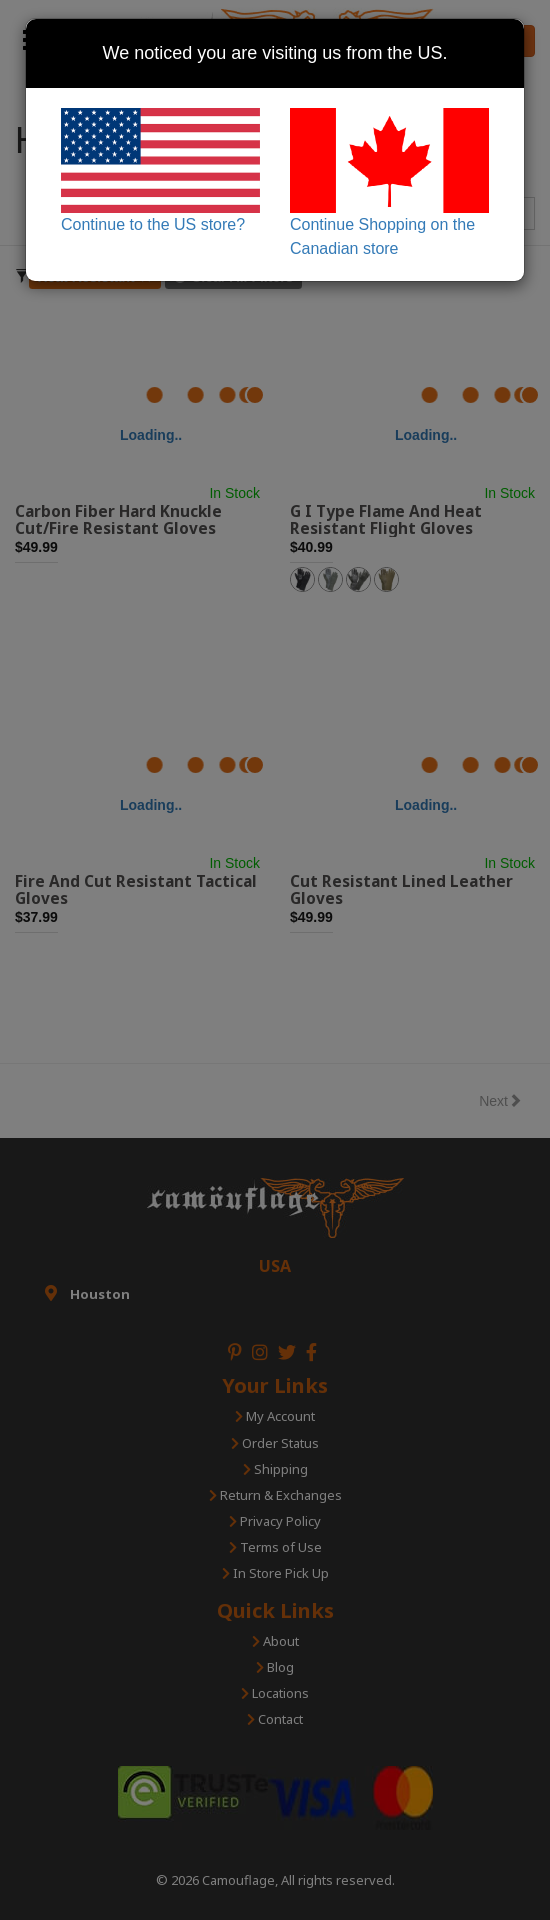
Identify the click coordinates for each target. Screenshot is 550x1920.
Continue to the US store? (160, 170)
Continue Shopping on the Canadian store (389, 182)
